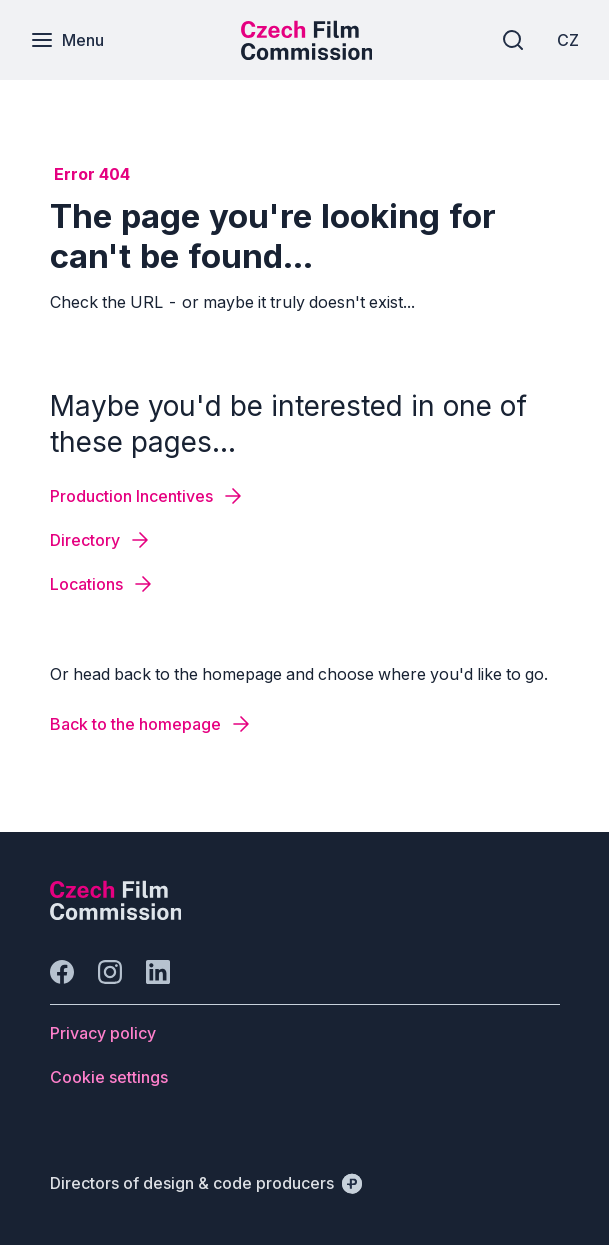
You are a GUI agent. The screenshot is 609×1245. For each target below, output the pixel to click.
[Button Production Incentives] (147, 496)
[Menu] (67, 40)
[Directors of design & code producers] (206, 1183)
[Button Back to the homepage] (151, 724)
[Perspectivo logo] (116, 914)
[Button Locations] (102, 584)
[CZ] (568, 40)
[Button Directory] (101, 540)
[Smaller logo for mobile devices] (307, 54)
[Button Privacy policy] (103, 1033)
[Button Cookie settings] (109, 1077)
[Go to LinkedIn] (158, 972)
